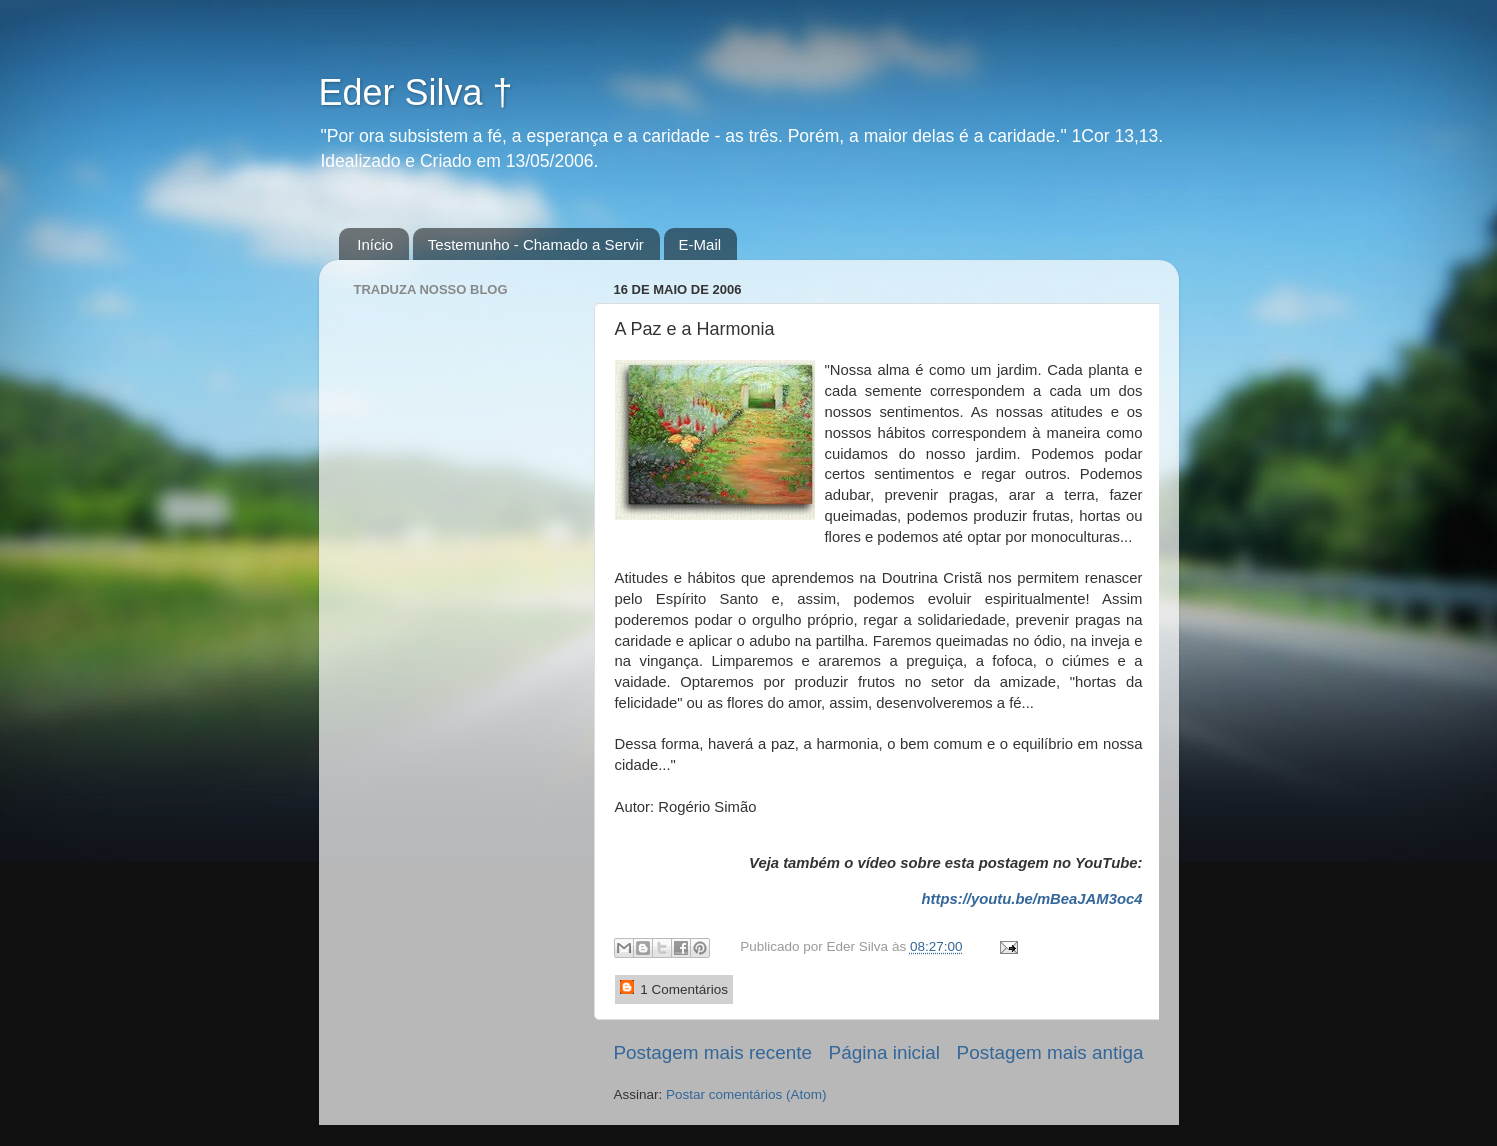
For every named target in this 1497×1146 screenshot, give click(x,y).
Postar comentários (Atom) (746, 1094)
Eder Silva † (416, 92)
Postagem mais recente (713, 1052)
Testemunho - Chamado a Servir (536, 244)
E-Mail (700, 244)
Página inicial (884, 1052)
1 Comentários (674, 988)
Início (375, 244)
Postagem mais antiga (1050, 1052)
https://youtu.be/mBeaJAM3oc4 (1031, 899)
